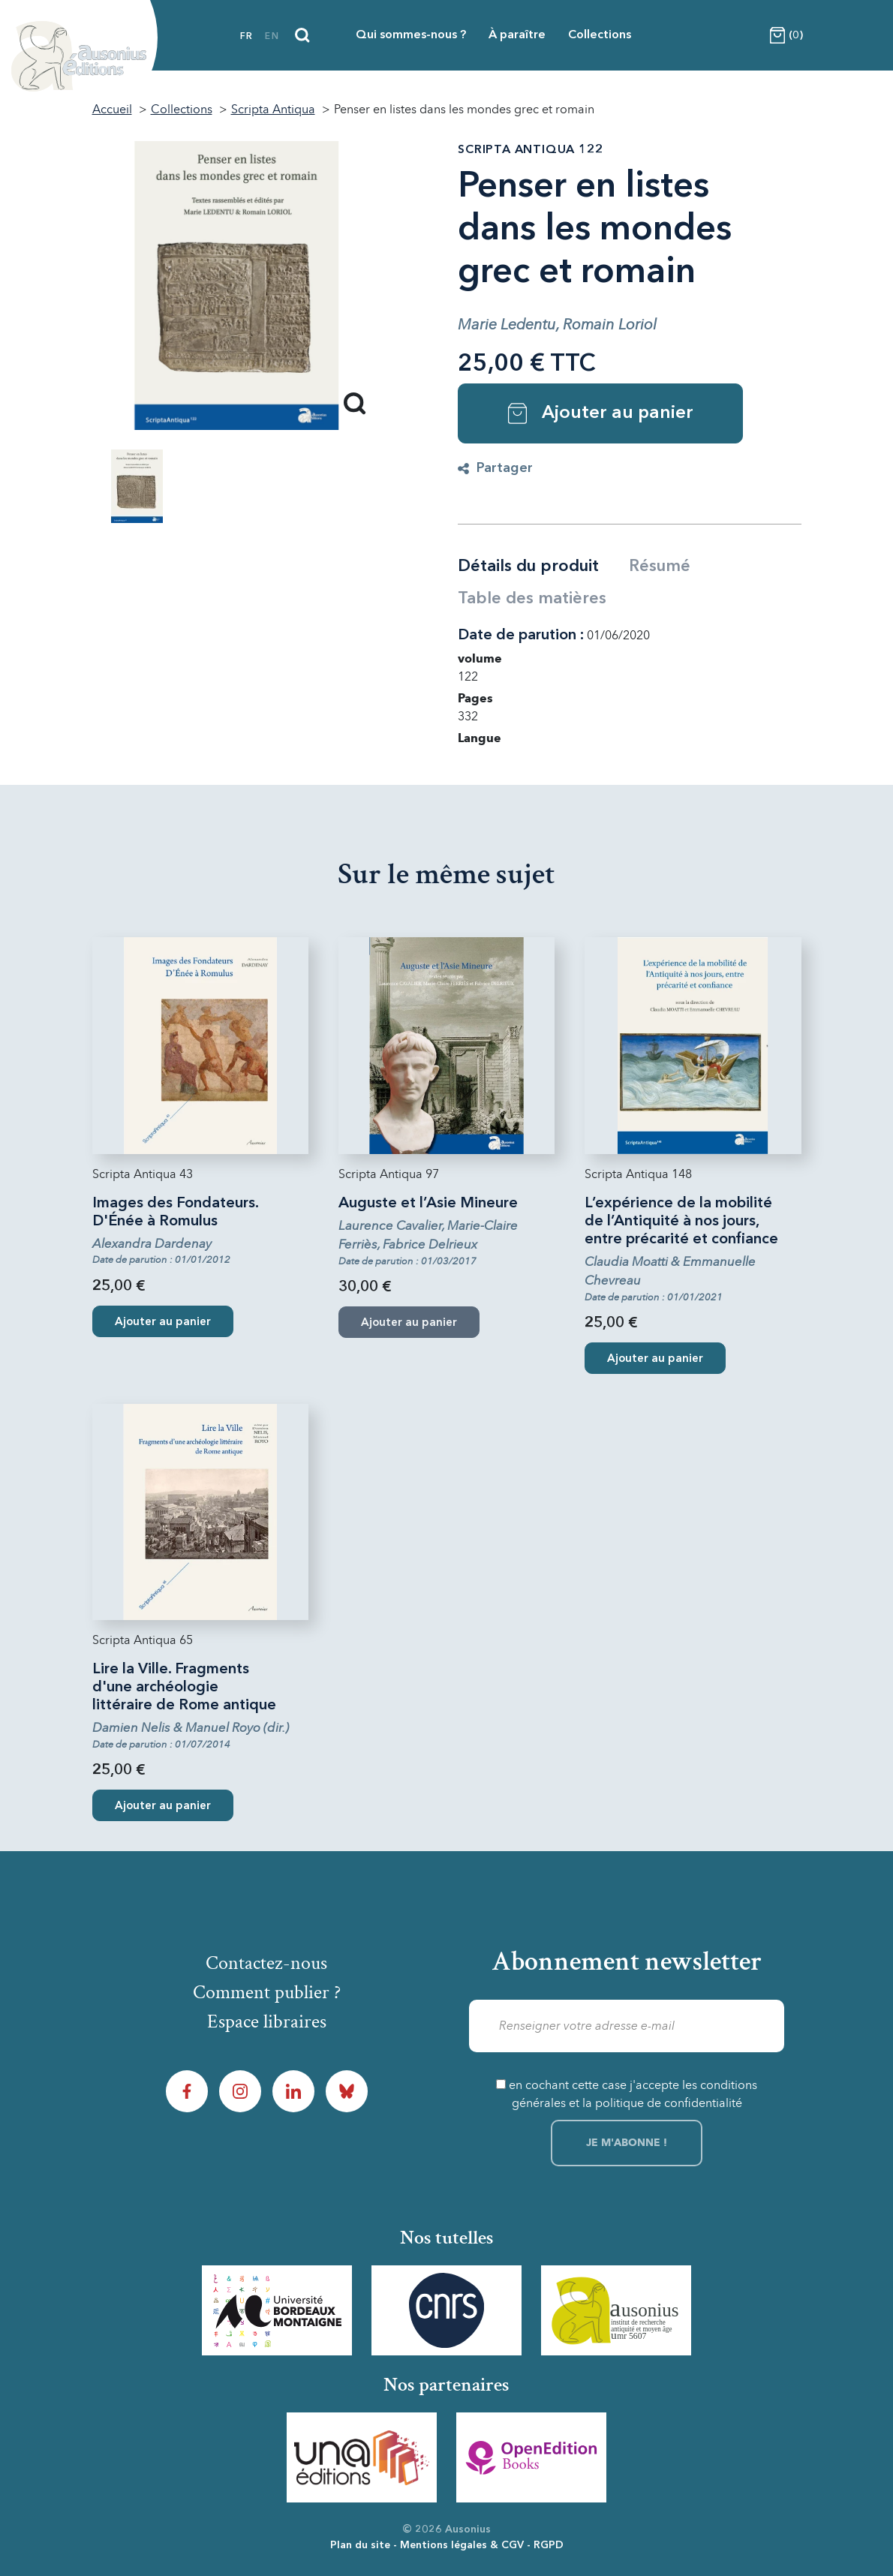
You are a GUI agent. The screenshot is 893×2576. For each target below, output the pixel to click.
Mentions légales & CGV (462, 2545)
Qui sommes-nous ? (411, 35)
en (271, 36)
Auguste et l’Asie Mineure (428, 1203)
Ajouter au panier (600, 413)
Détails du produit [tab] (528, 566)
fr (246, 36)
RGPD (549, 2545)
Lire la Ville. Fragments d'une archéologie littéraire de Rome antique (184, 1687)
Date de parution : (521, 635)
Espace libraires (266, 2021)
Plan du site (360, 2545)
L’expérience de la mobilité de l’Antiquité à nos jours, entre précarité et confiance (681, 1221)
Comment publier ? (267, 1992)
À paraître (517, 35)
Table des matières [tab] (532, 599)
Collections (599, 35)
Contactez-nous (266, 1963)
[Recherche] (302, 35)
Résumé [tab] (659, 566)
